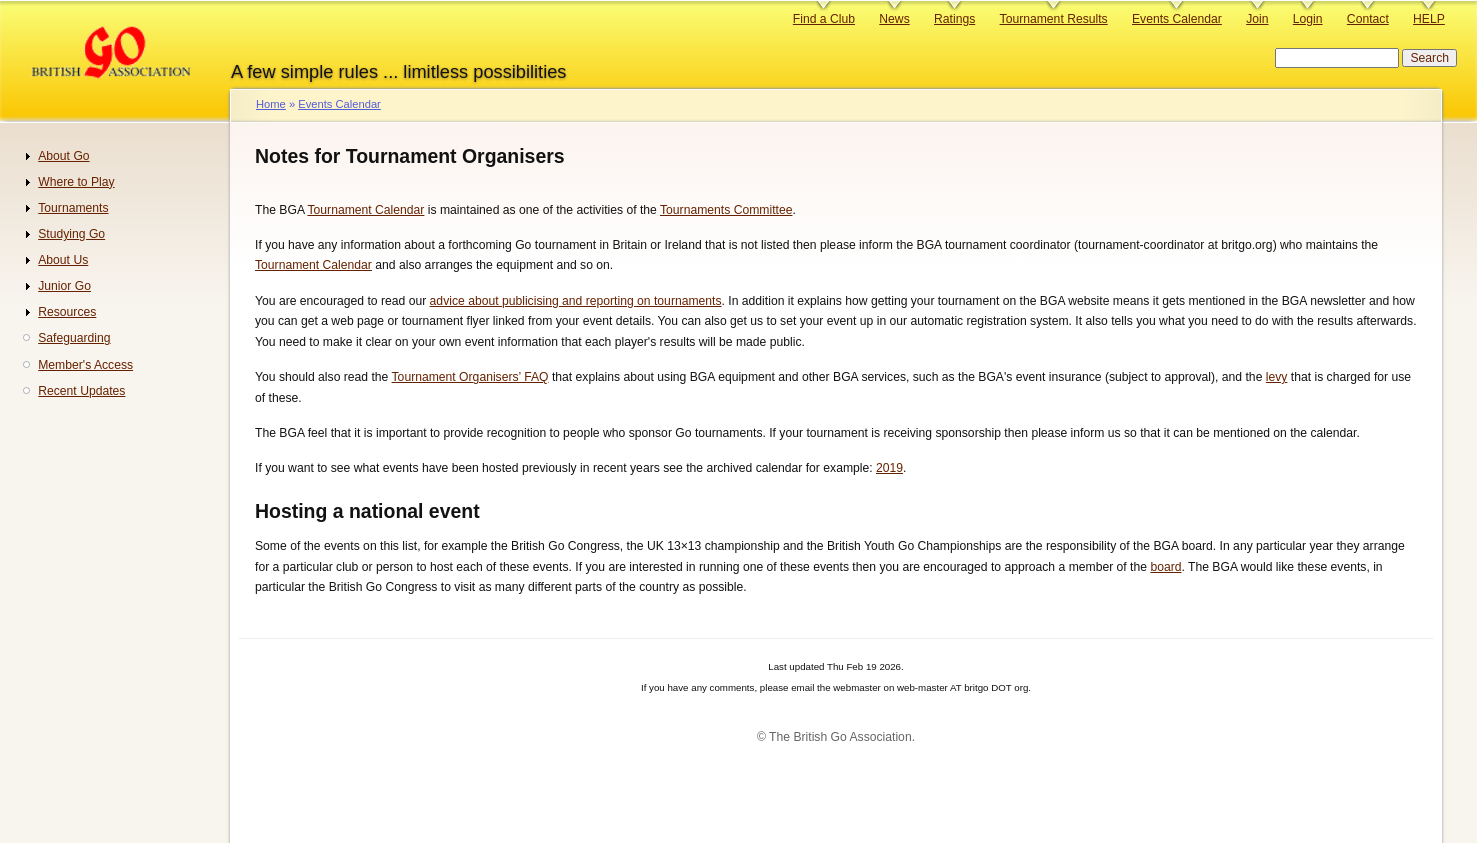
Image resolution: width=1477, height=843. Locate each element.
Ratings (954, 19)
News (894, 19)
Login (1308, 19)
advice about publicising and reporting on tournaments (576, 301)
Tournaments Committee (726, 210)
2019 (889, 468)
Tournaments (73, 208)
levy (1277, 377)
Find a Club (824, 19)
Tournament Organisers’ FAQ (470, 377)
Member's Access (85, 365)
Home (271, 104)
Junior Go (64, 286)
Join (1257, 19)
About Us (63, 260)
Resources (67, 312)
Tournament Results (1054, 19)
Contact (1368, 19)
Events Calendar (1177, 19)
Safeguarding (74, 338)
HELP (1429, 19)
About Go (63, 156)
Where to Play (76, 182)
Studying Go (71, 234)
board (1165, 567)
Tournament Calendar (365, 210)
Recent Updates (81, 391)
